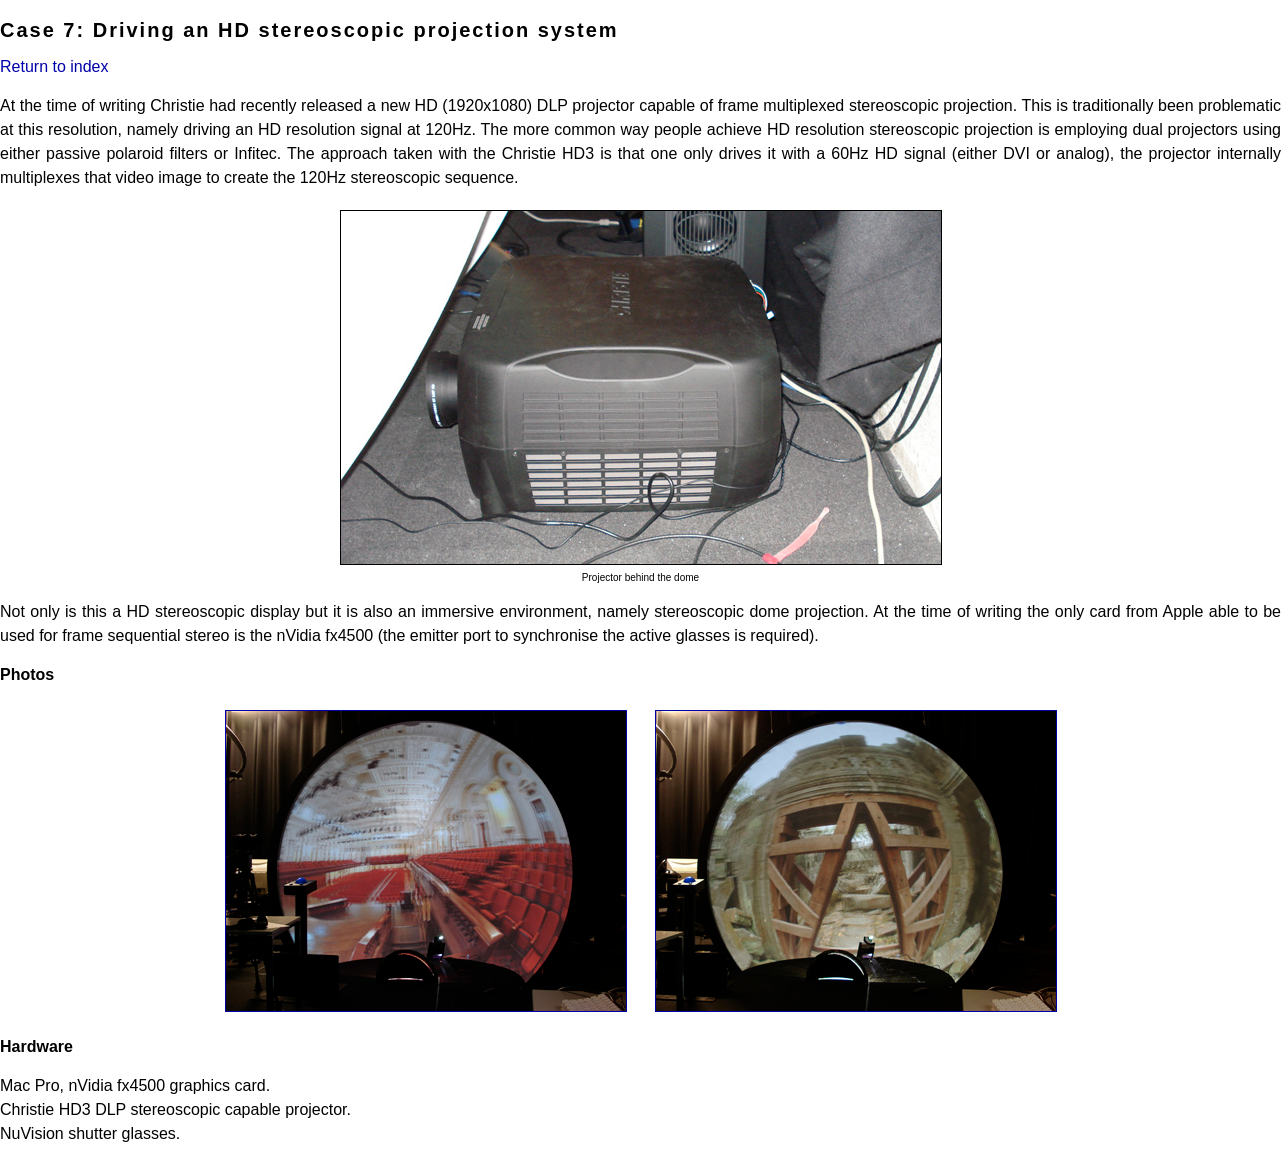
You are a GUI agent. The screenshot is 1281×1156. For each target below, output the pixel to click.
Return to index (54, 66)
